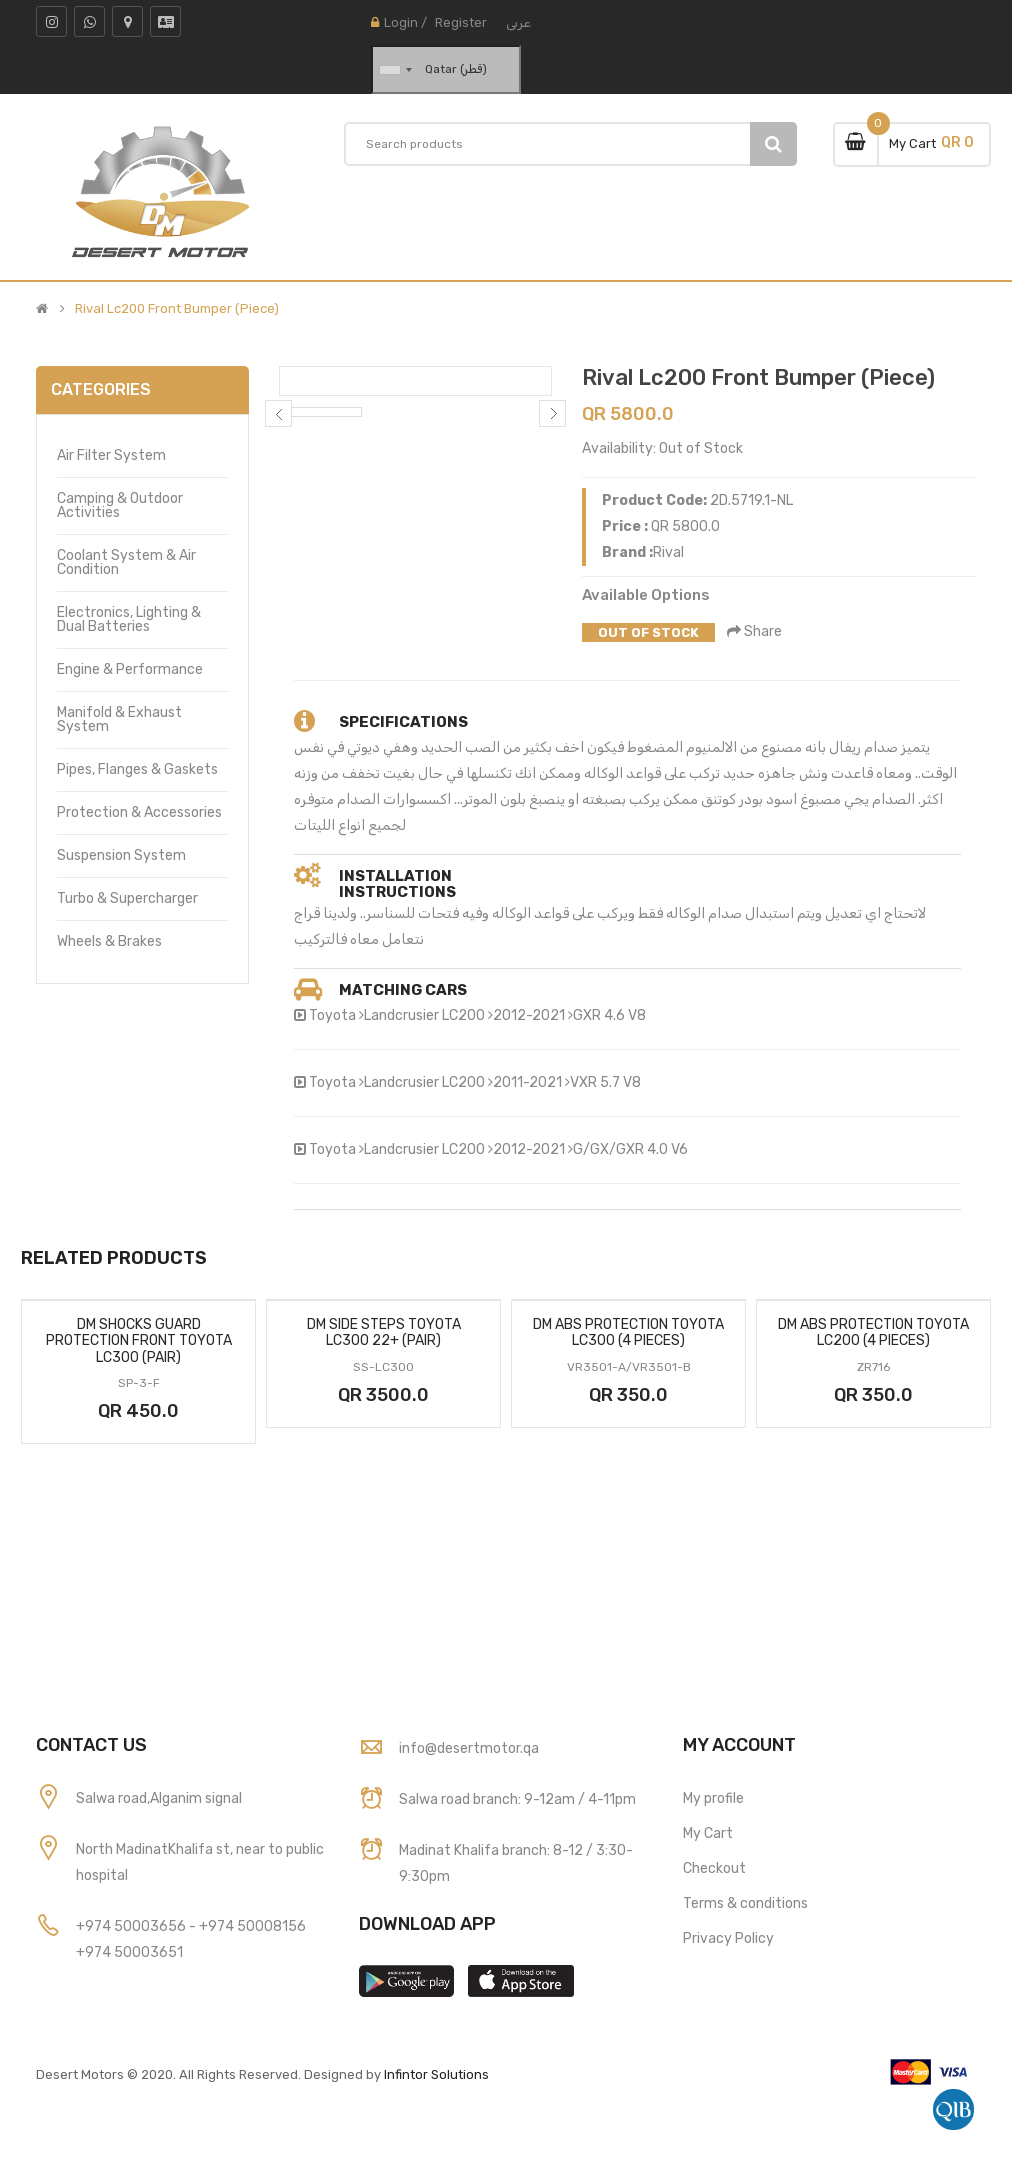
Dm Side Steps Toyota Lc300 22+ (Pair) (384, 1333)
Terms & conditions (745, 1903)
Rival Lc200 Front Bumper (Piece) (177, 309)
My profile (713, 1798)
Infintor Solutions (436, 2074)
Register (461, 22)
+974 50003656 (132, 1926)
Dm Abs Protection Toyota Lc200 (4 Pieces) (873, 1333)
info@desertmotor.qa (469, 1748)
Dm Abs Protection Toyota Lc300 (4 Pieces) (628, 1333)
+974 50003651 (129, 1952)
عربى (518, 22)
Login (401, 22)
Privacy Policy (728, 1938)
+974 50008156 (252, 1926)
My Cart (708, 1833)
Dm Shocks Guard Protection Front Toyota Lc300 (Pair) (139, 1341)
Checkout (714, 1868)
